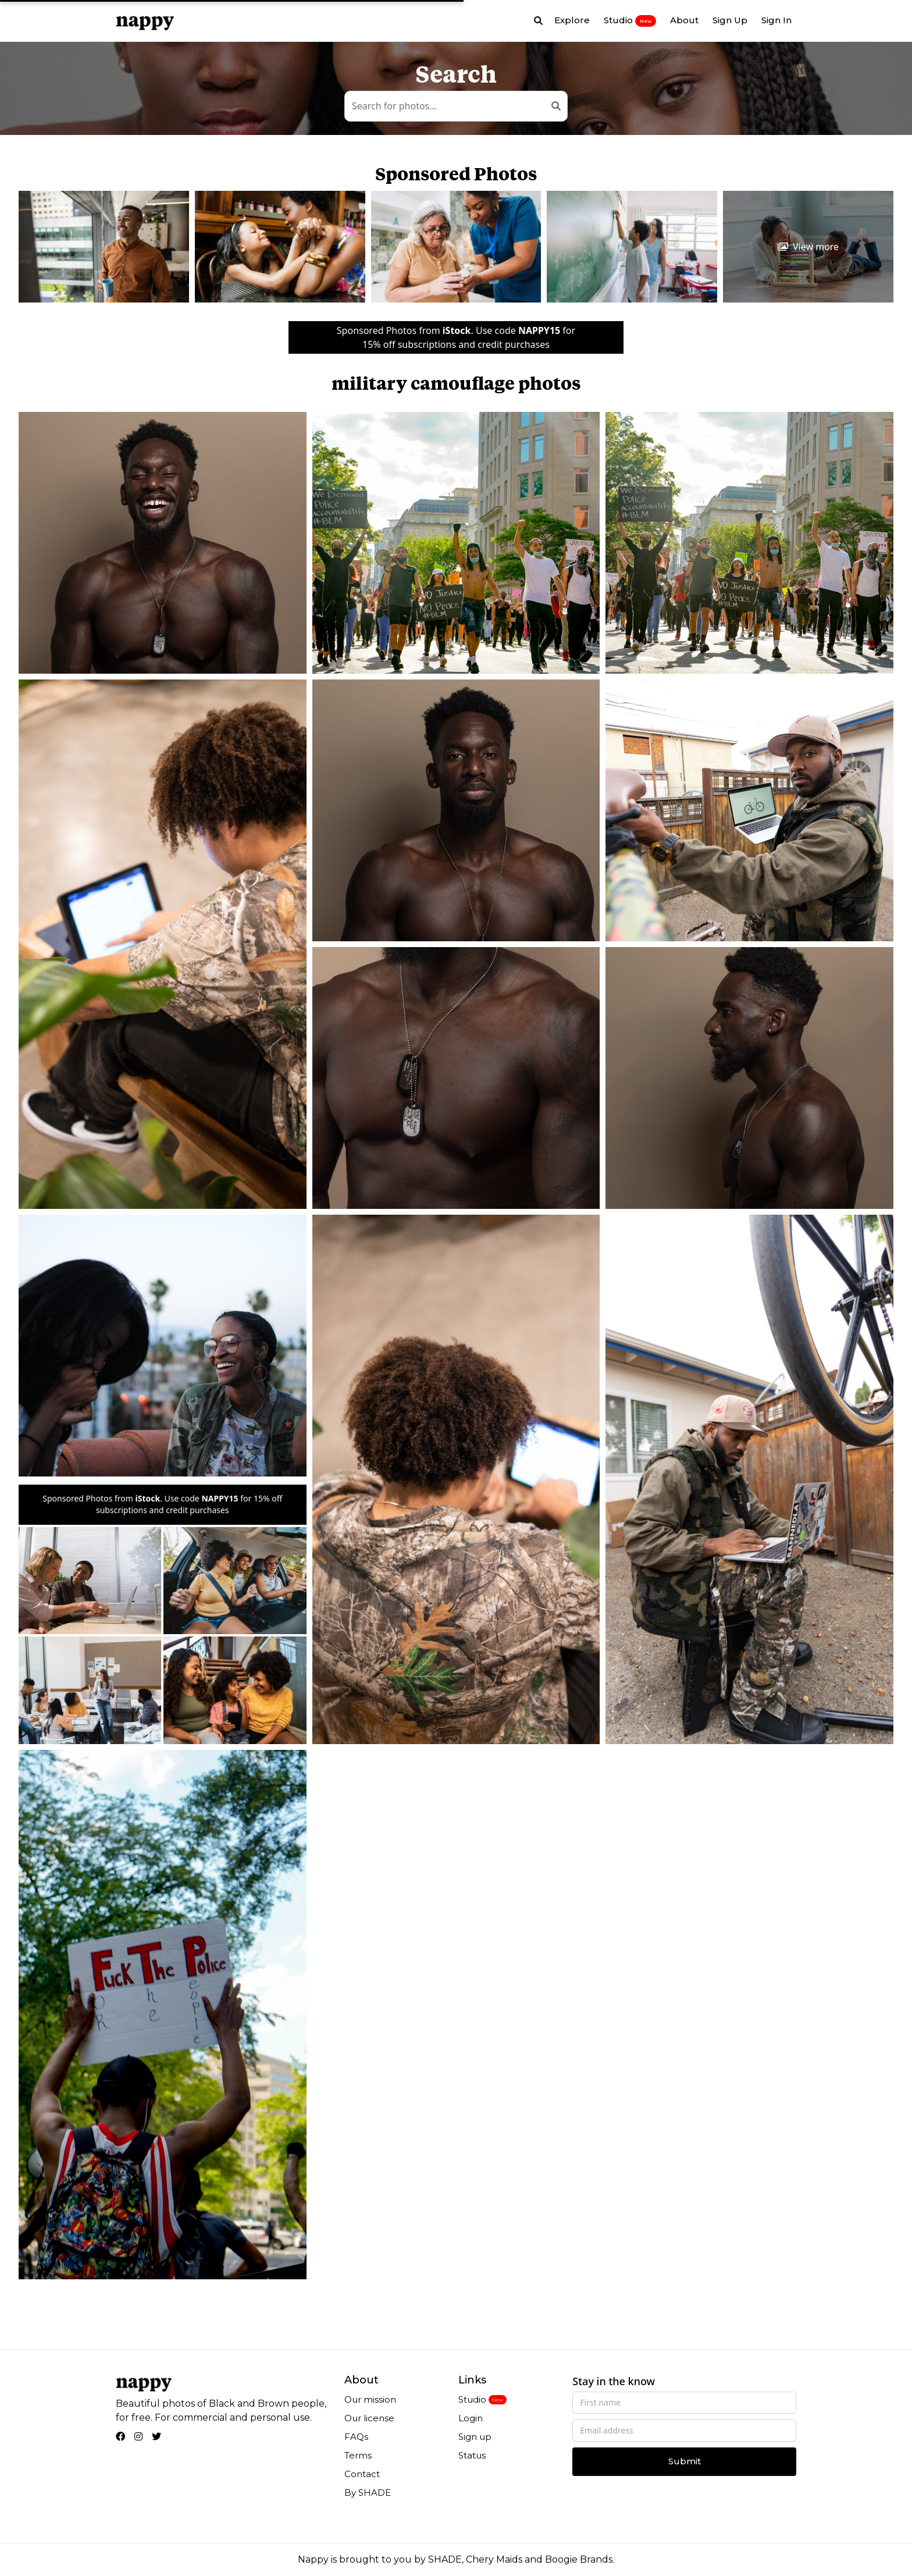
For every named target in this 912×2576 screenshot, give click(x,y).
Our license (369, 2418)
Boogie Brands (578, 2559)
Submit (684, 2461)
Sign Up (729, 20)
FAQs (356, 2436)
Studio (630, 20)
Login (470, 2418)
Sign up (474, 2436)
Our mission (370, 2399)
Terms (358, 2455)
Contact (362, 2473)
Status (472, 2455)
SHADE (445, 2559)
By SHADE (367, 2492)
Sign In (776, 20)
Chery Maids (494, 2559)
